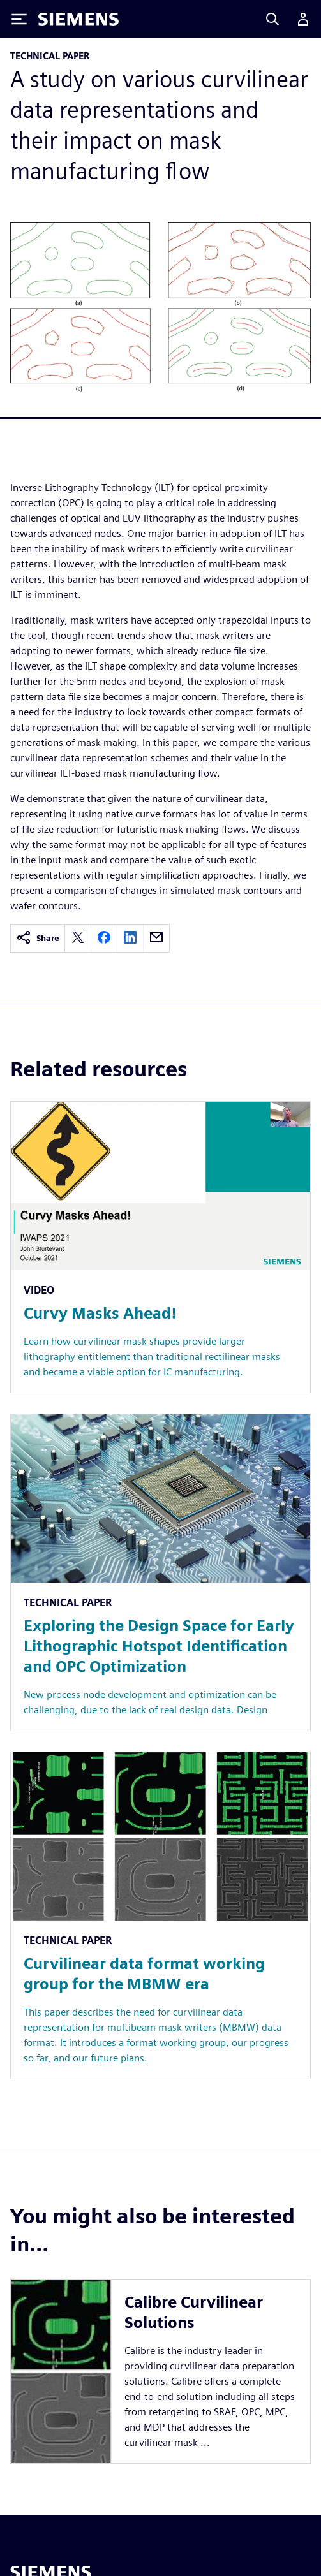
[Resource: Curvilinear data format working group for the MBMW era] (160, 1915)
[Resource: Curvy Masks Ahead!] (160, 1247)
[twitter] (78, 938)
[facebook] (104, 938)
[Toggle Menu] (19, 19)
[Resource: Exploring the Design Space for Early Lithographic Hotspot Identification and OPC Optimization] (160, 1572)
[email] (156, 938)
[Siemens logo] (78, 19)
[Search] (272, 19)
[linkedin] (130, 938)
